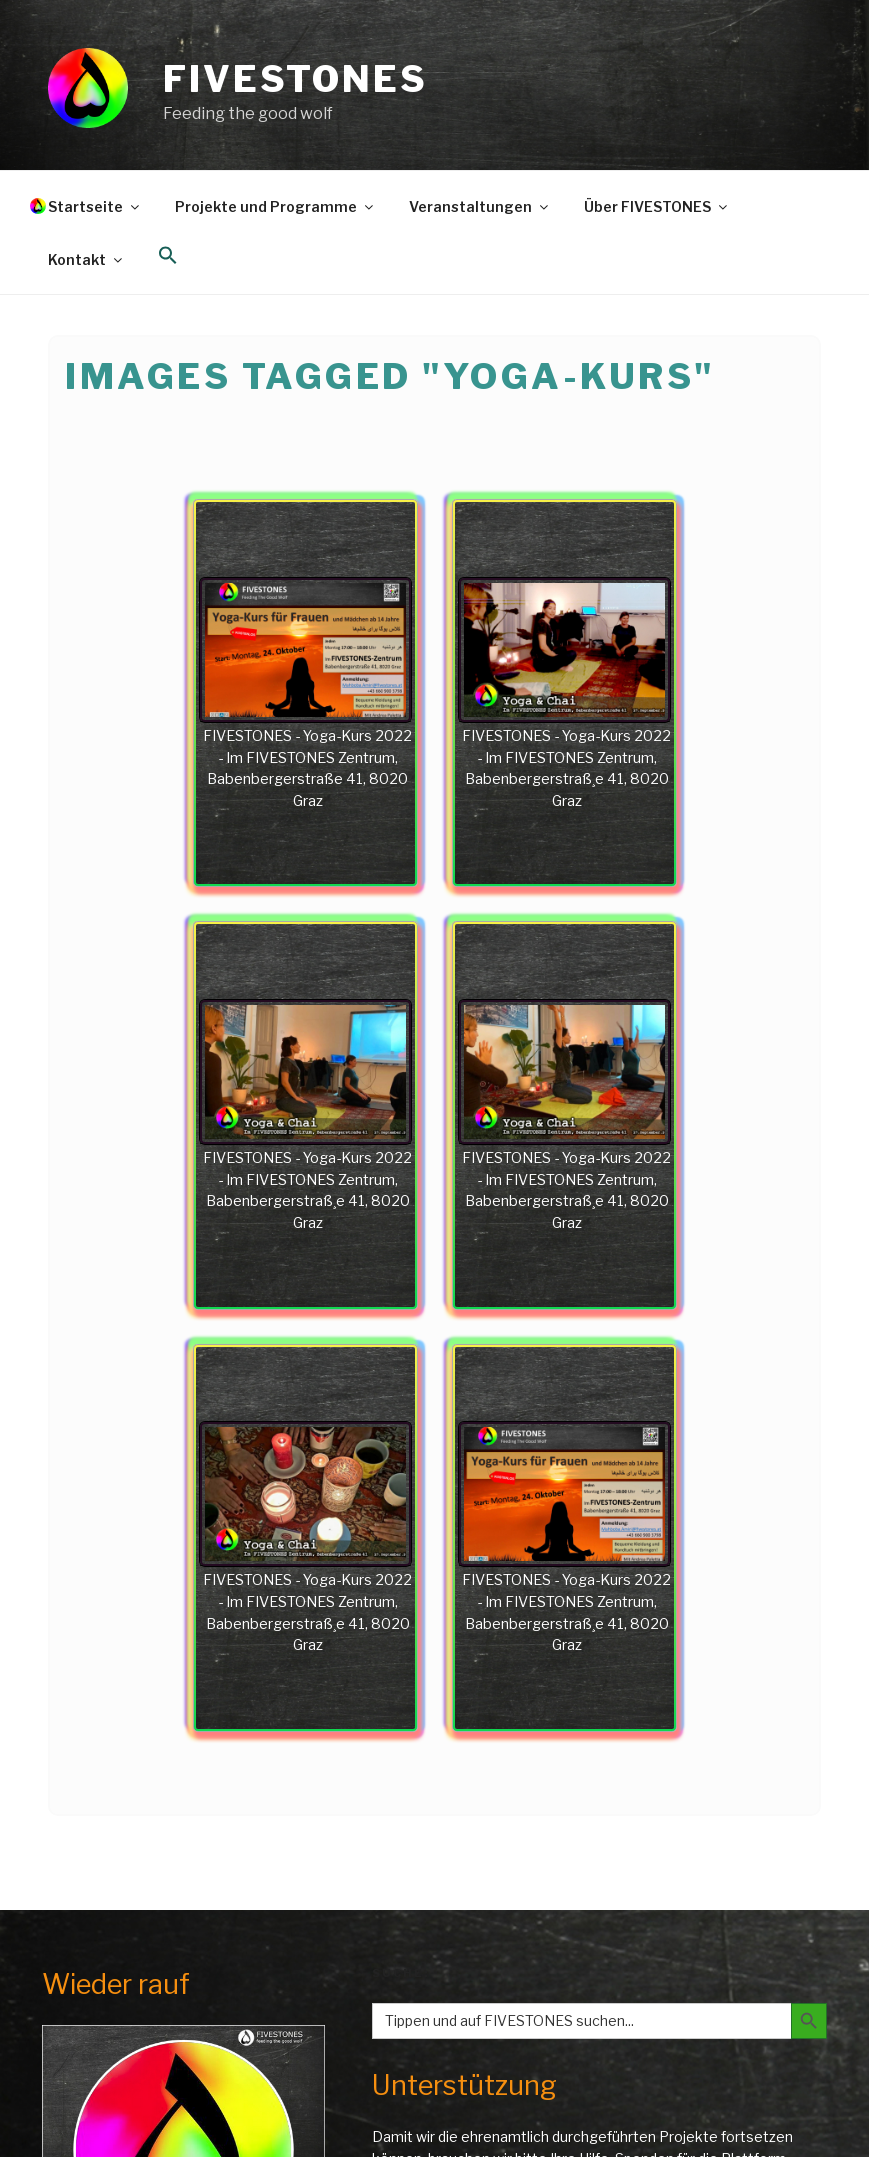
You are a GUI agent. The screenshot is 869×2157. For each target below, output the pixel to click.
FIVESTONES (295, 79)
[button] (167, 256)
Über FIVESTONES (657, 206)
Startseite (95, 206)
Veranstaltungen (480, 206)
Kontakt (86, 259)
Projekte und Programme (275, 206)
